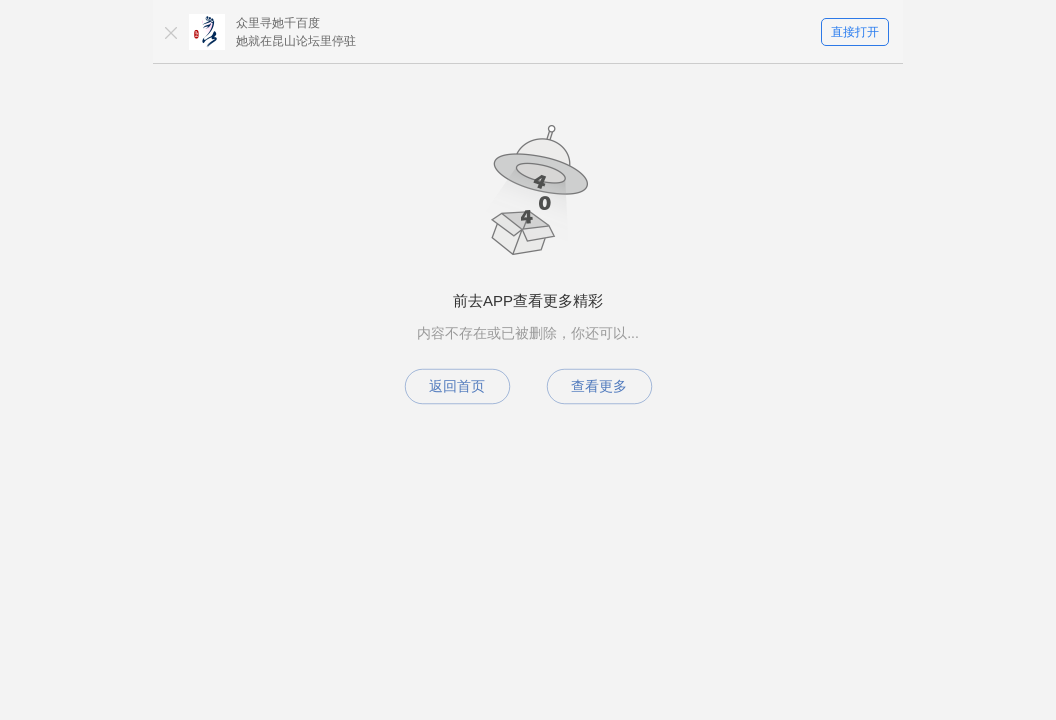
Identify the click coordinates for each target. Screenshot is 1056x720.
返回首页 (457, 386)
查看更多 (599, 386)
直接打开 (855, 32)
